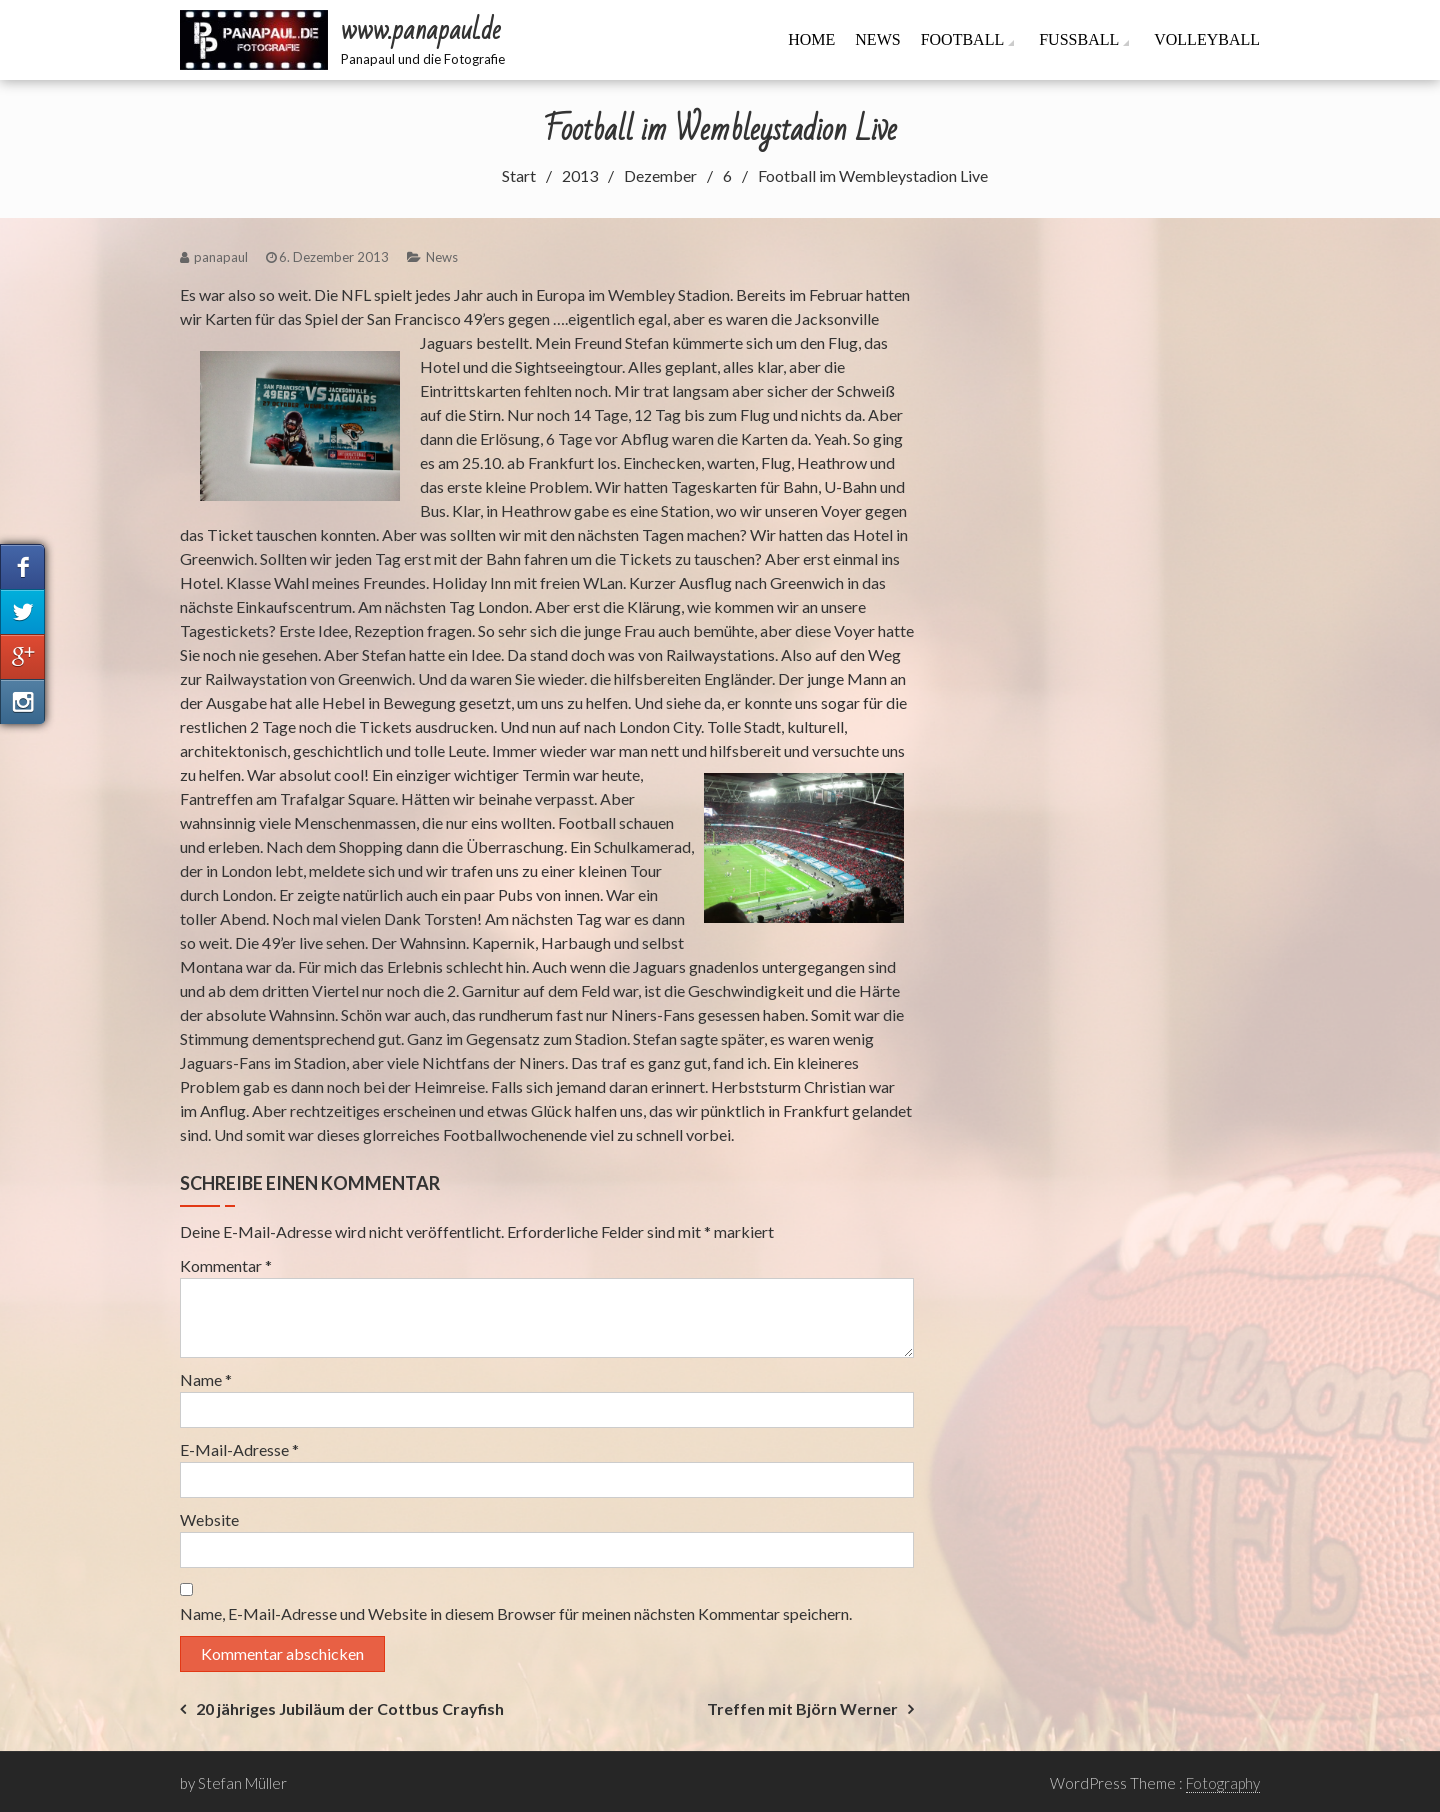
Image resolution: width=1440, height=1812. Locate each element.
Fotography (1223, 1783)
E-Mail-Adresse (239, 1449)
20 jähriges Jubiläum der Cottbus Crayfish (350, 1708)
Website (209, 1519)
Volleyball (1207, 39)
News (877, 39)
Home (811, 39)
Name (206, 1379)
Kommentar (226, 1265)
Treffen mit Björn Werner (802, 1708)
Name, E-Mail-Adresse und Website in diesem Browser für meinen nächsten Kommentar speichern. (516, 1613)
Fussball (1079, 39)
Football (963, 39)
